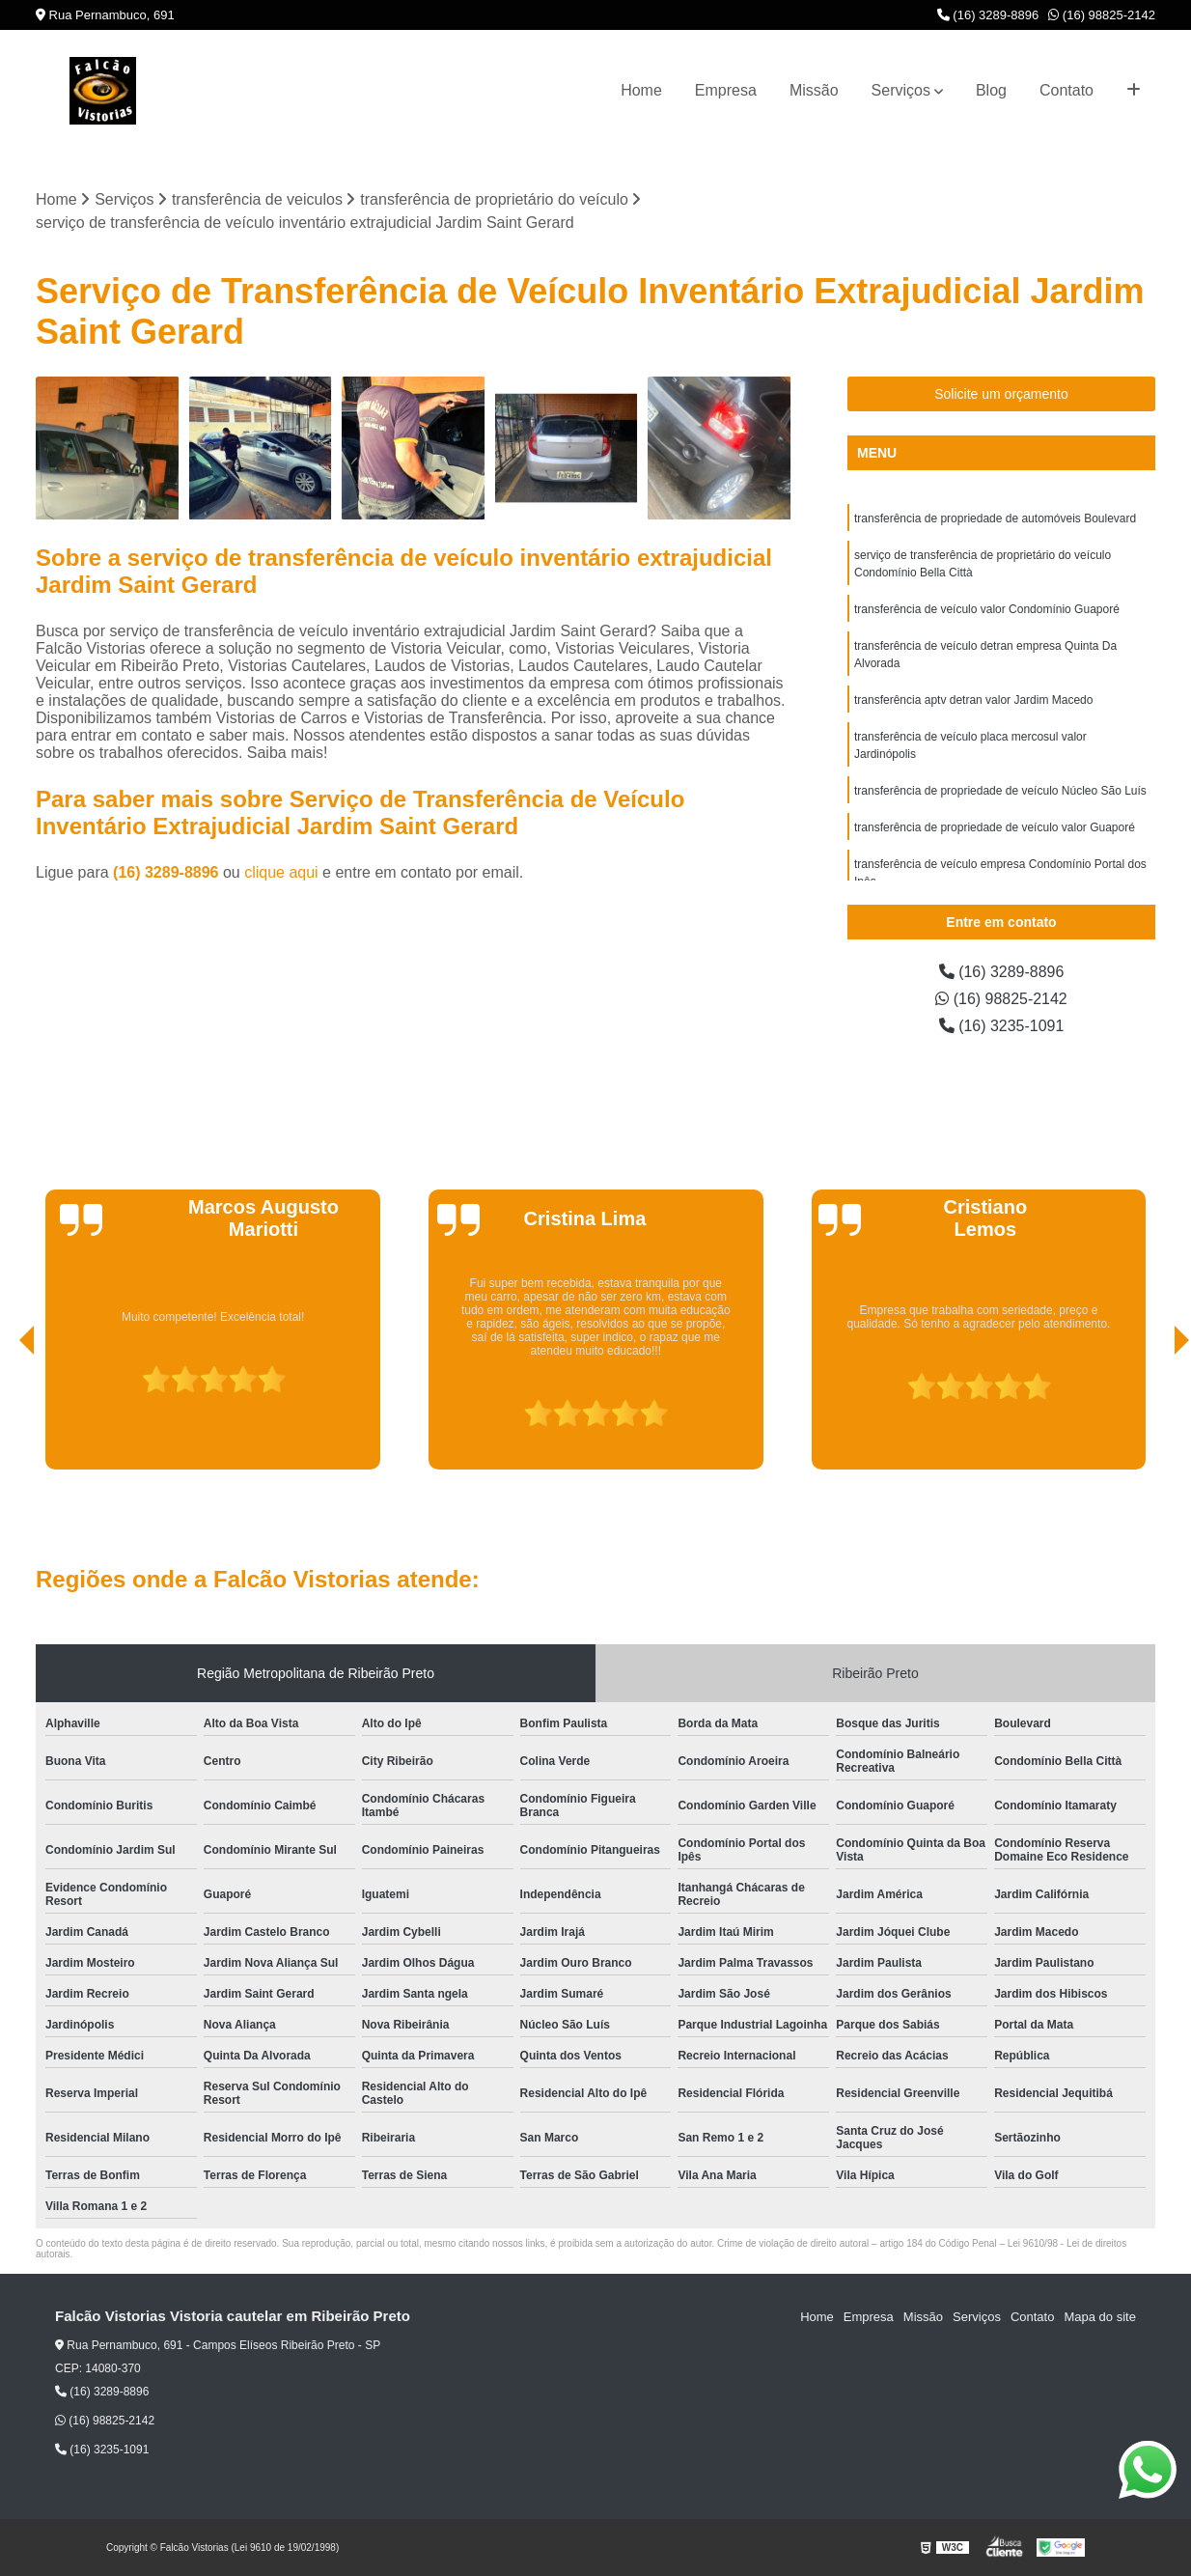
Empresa (726, 90)
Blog (991, 90)
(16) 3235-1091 (1002, 1026)
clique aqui (281, 872)
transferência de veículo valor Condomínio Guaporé (987, 609)
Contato (1066, 90)
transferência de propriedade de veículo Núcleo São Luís (1000, 791)
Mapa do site (1099, 2317)
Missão (814, 90)
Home (641, 90)
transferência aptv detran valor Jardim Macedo (973, 700)
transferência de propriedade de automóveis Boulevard (995, 518)
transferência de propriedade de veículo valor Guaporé (994, 827)
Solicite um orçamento (1001, 394)
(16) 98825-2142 (1101, 15)
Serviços (901, 90)
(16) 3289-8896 (988, 15)
